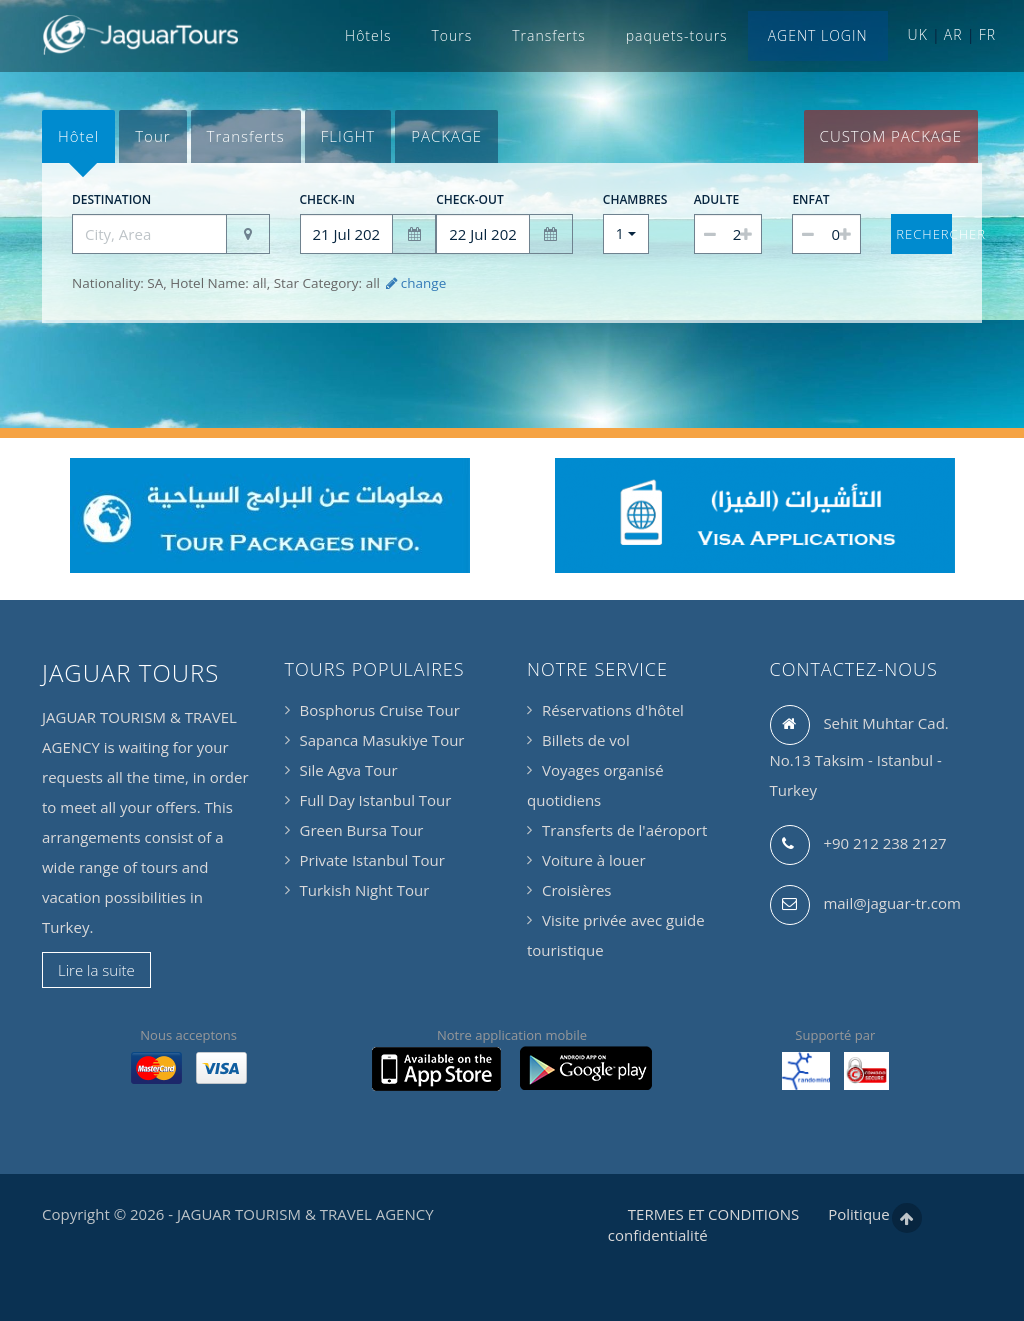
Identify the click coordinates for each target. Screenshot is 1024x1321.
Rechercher (924, 234)
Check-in (328, 199)
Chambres (626, 199)
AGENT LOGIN (818, 35)
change (414, 283)
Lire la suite (96, 970)
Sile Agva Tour (349, 770)
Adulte (717, 199)
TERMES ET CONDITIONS (713, 1214)
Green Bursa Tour (362, 830)
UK (918, 34)
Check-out (470, 199)
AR (953, 34)
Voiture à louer (594, 860)
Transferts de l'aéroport (624, 830)
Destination (111, 199)
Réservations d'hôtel (613, 710)
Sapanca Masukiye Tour (382, 740)
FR (987, 34)
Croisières (576, 890)
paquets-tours (677, 35)
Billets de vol (586, 740)
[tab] (78, 136)
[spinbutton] (728, 234)
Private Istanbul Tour (372, 860)
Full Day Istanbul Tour (376, 800)
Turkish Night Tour (365, 890)
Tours (451, 35)
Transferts (549, 35)
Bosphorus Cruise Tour (380, 710)
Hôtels (368, 35)
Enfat (810, 199)
